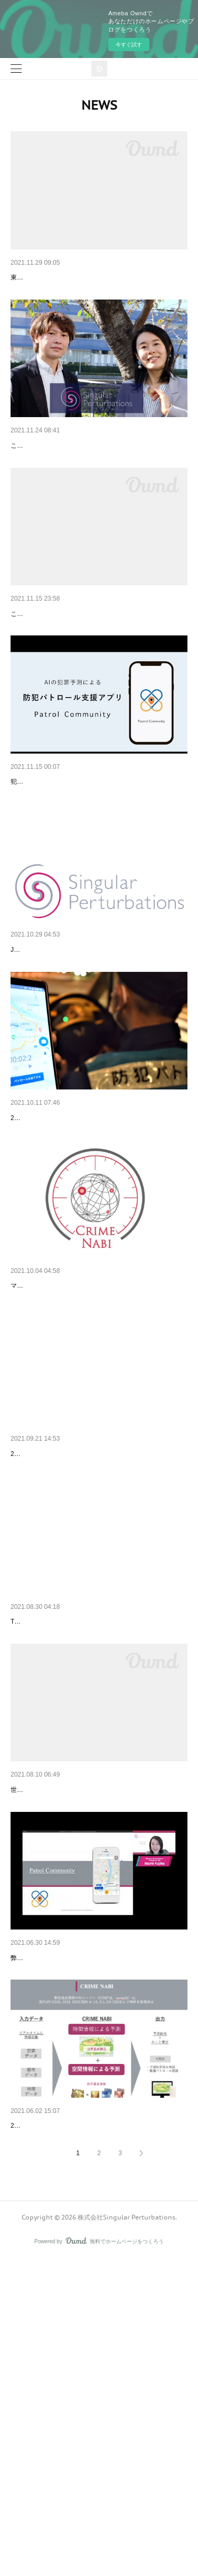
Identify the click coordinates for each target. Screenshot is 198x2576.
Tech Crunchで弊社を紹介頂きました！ (66, 1856)
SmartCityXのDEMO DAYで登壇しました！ (82, 2219)
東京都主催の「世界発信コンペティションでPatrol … (99, 277)
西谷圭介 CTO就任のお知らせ (60, 2414)
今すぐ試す (129, 44)
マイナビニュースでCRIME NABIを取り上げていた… (99, 1449)
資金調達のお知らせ (44, 473)
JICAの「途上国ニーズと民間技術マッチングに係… (96, 1059)
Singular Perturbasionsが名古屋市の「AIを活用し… (96, 2024)
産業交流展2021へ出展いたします (67, 668)
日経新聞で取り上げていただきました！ (77, 1254)
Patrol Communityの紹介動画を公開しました (84, 864)
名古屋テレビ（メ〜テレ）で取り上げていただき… (96, 1645)
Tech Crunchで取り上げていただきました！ (83, 1840)
